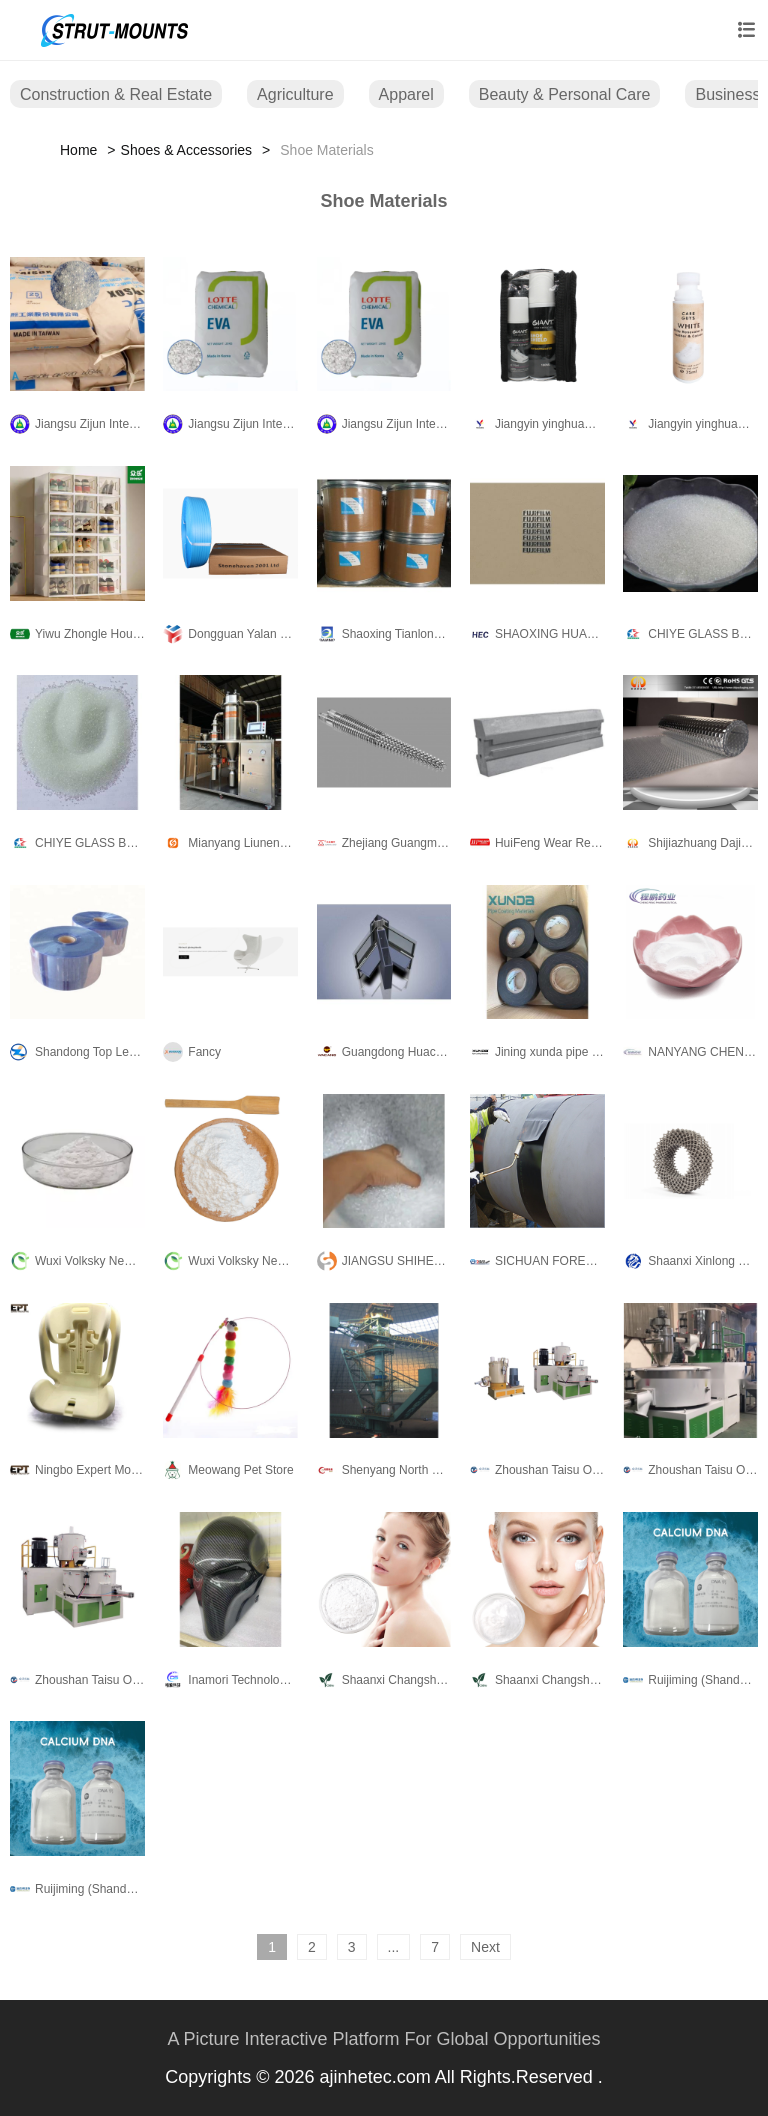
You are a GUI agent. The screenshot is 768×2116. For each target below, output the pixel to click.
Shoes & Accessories (187, 150)
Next (485, 1947)
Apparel (406, 94)
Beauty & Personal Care (565, 94)
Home (78, 150)
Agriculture (295, 94)
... (394, 1947)
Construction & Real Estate (116, 94)
